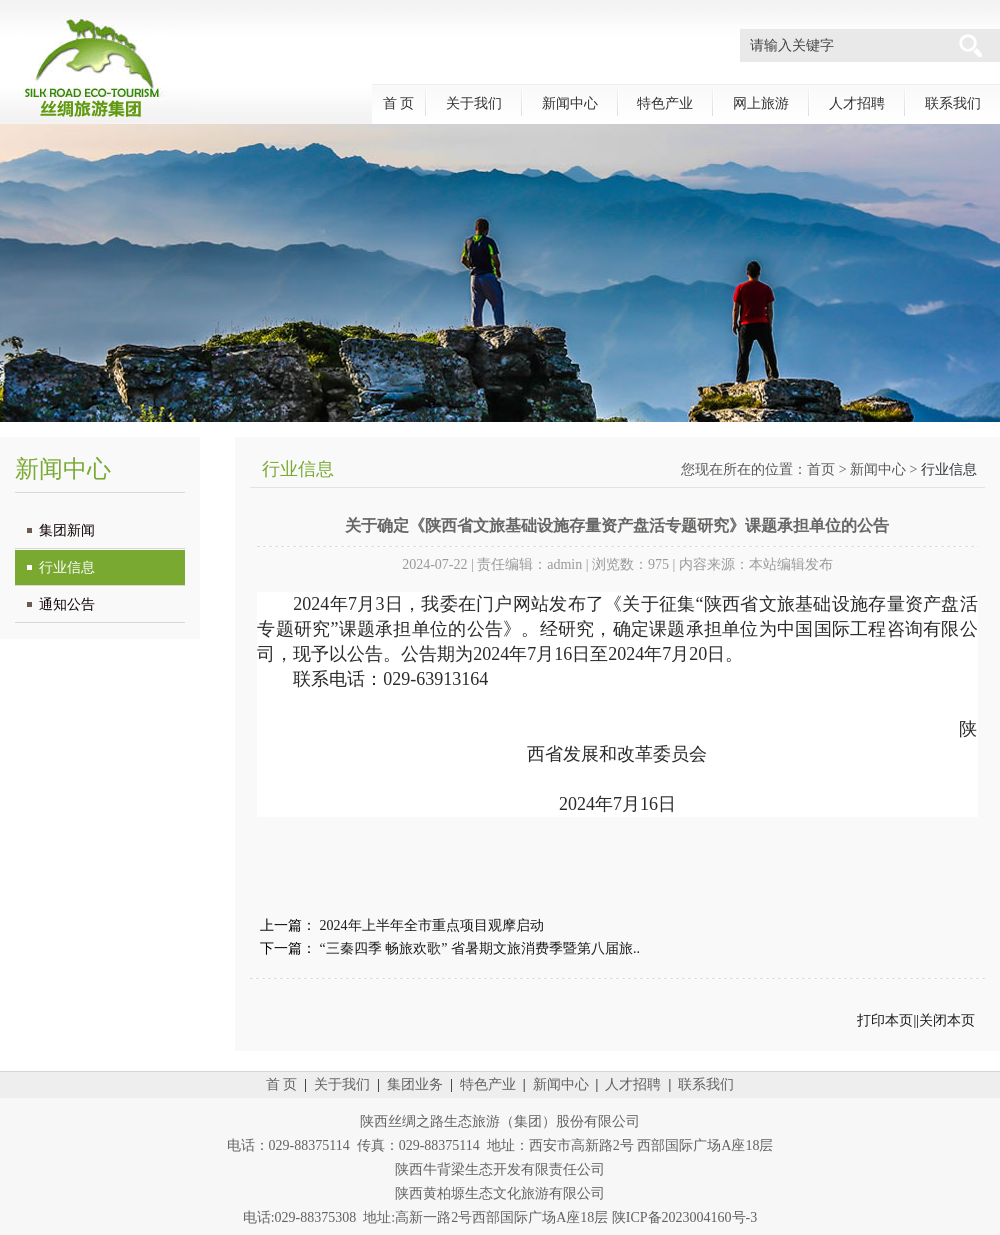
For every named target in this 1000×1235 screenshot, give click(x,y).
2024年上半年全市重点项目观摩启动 (432, 925)
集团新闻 (67, 530)
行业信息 (67, 567)
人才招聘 (857, 103)
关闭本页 (947, 1020)
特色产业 (665, 103)
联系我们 (953, 103)
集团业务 (415, 1084)
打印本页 (885, 1020)
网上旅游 (761, 103)
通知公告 (67, 604)
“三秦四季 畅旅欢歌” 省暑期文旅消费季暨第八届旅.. (480, 948)
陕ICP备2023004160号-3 (684, 1217)
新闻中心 (570, 103)
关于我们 (474, 103)
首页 (821, 469)
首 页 (399, 103)
